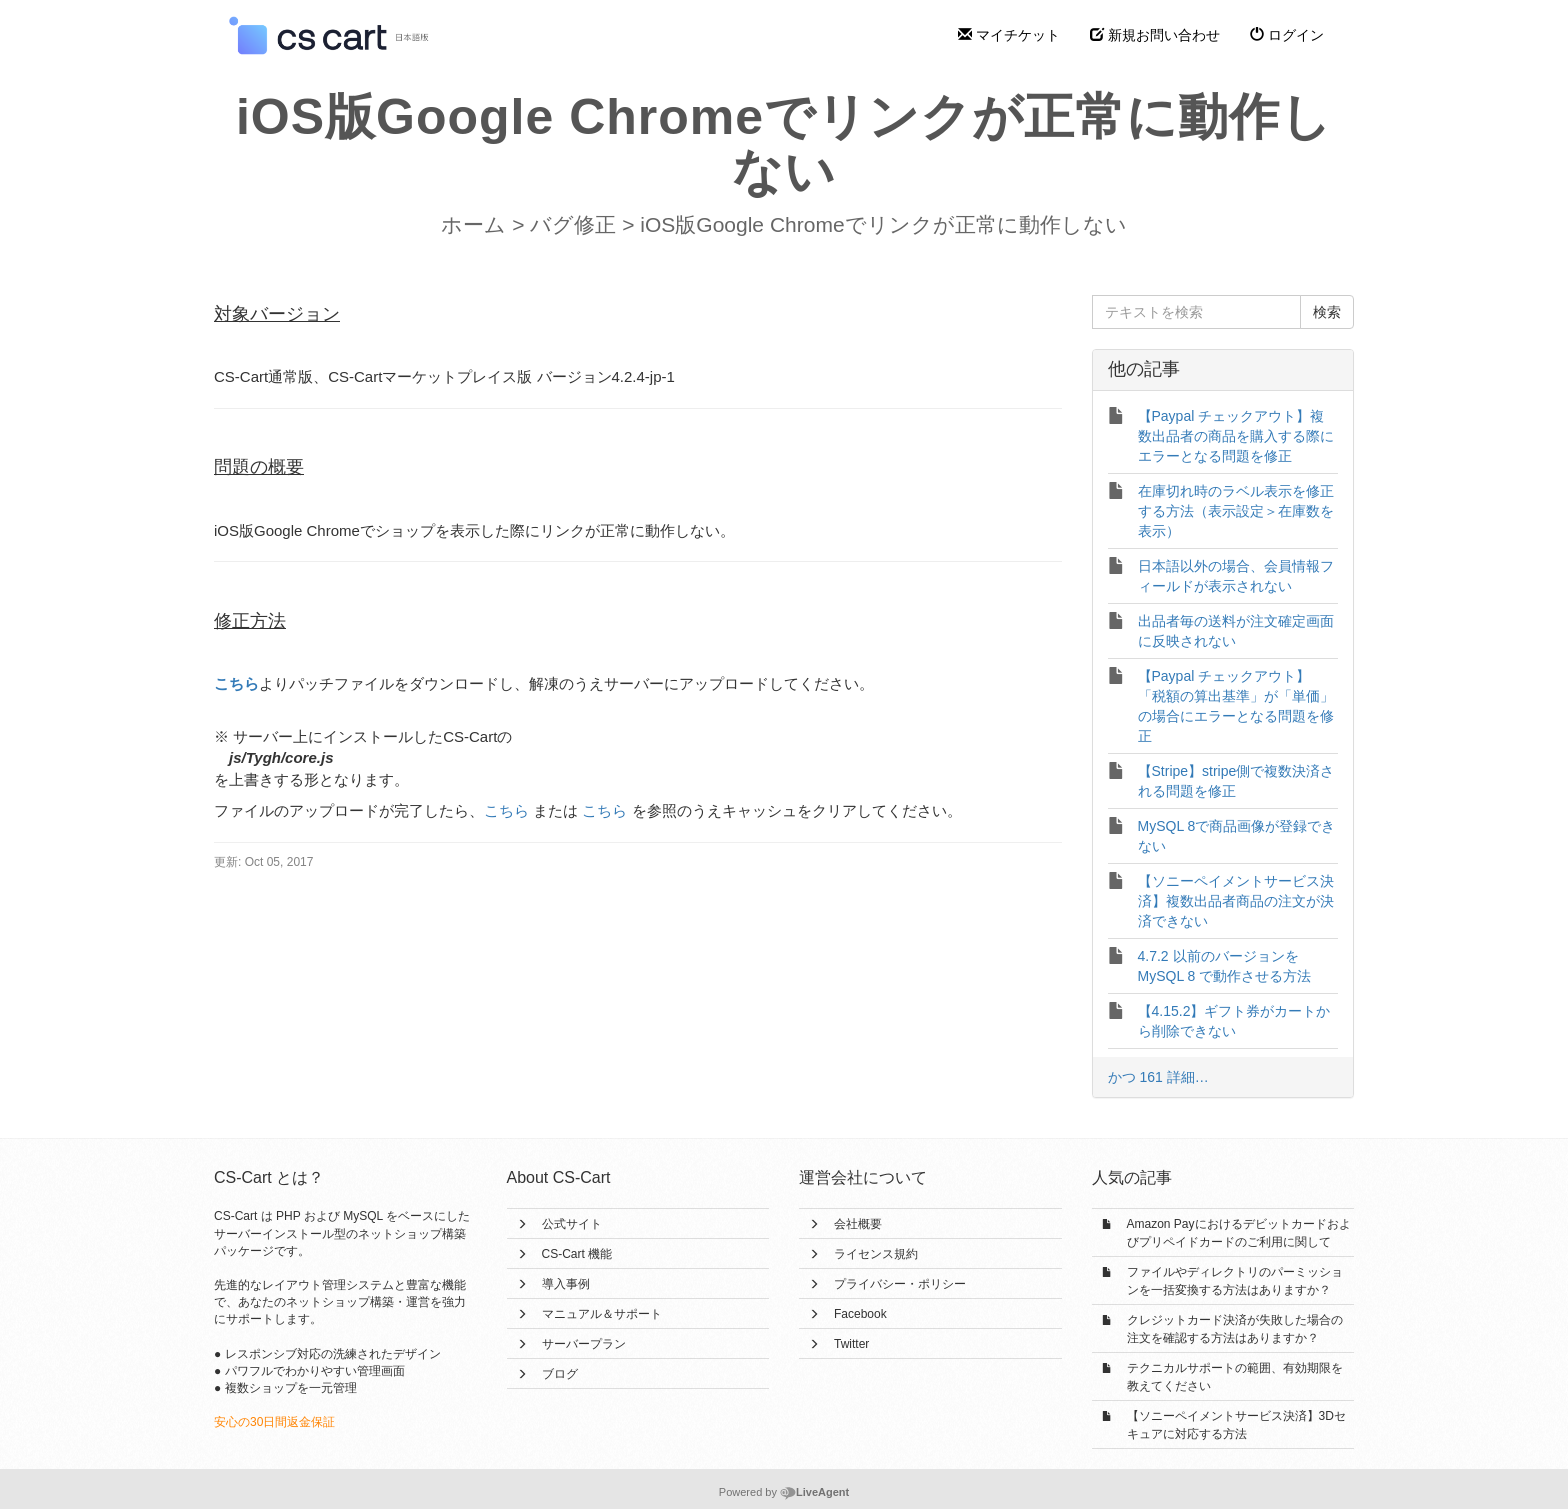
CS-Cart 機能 (577, 1254)
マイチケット (1009, 35)
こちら (236, 683)
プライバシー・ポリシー (900, 1284)
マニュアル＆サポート (602, 1314)
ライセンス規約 (876, 1254)
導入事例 (566, 1284)
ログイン (1287, 35)
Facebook (860, 1314)
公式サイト (572, 1224)
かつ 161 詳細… (1158, 1077)
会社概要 (858, 1224)
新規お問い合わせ (1155, 35)
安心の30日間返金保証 (274, 1422)
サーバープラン (584, 1344)
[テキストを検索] (1197, 312)
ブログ (560, 1374)
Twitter (851, 1344)
